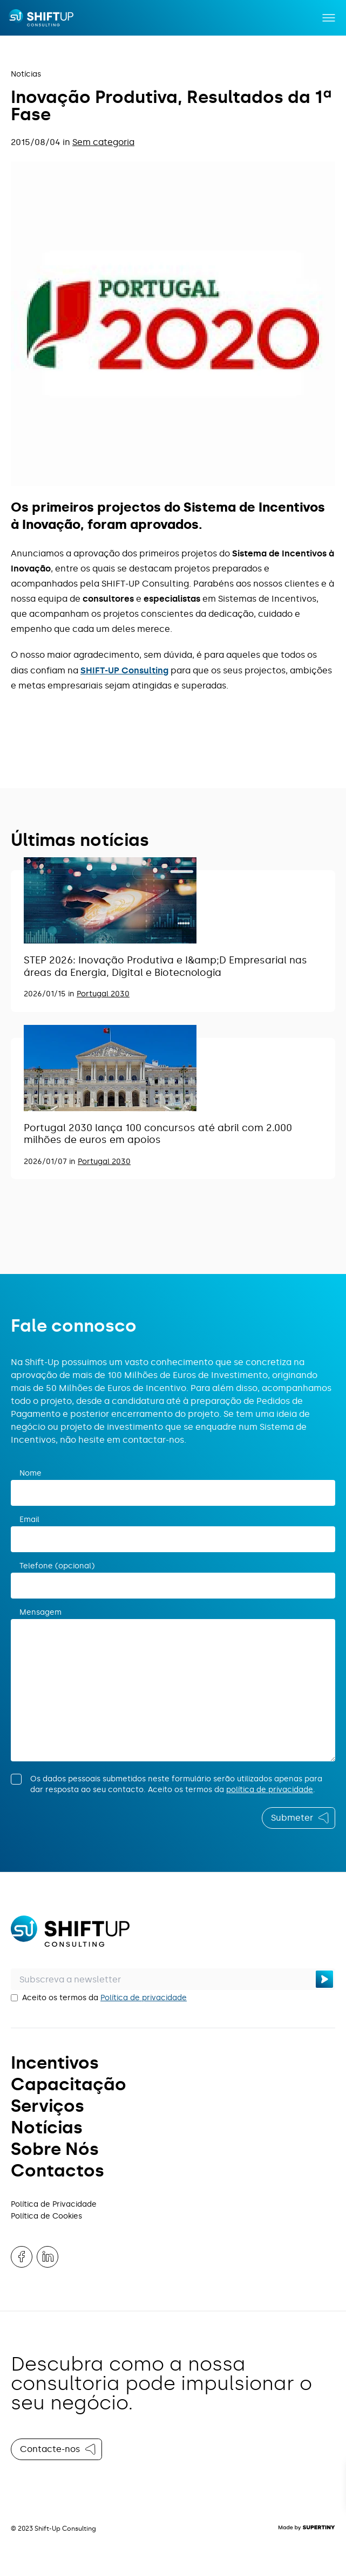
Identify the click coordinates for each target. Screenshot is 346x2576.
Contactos (57, 2170)
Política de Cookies (46, 2216)
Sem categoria (103, 142)
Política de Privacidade (54, 2204)
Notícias (26, 74)
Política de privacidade (143, 1997)
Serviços (47, 2106)
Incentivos (55, 2062)
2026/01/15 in (50, 993)
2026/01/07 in (51, 1161)
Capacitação (68, 2084)
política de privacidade (269, 1789)
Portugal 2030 (103, 993)
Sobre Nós (55, 2149)
